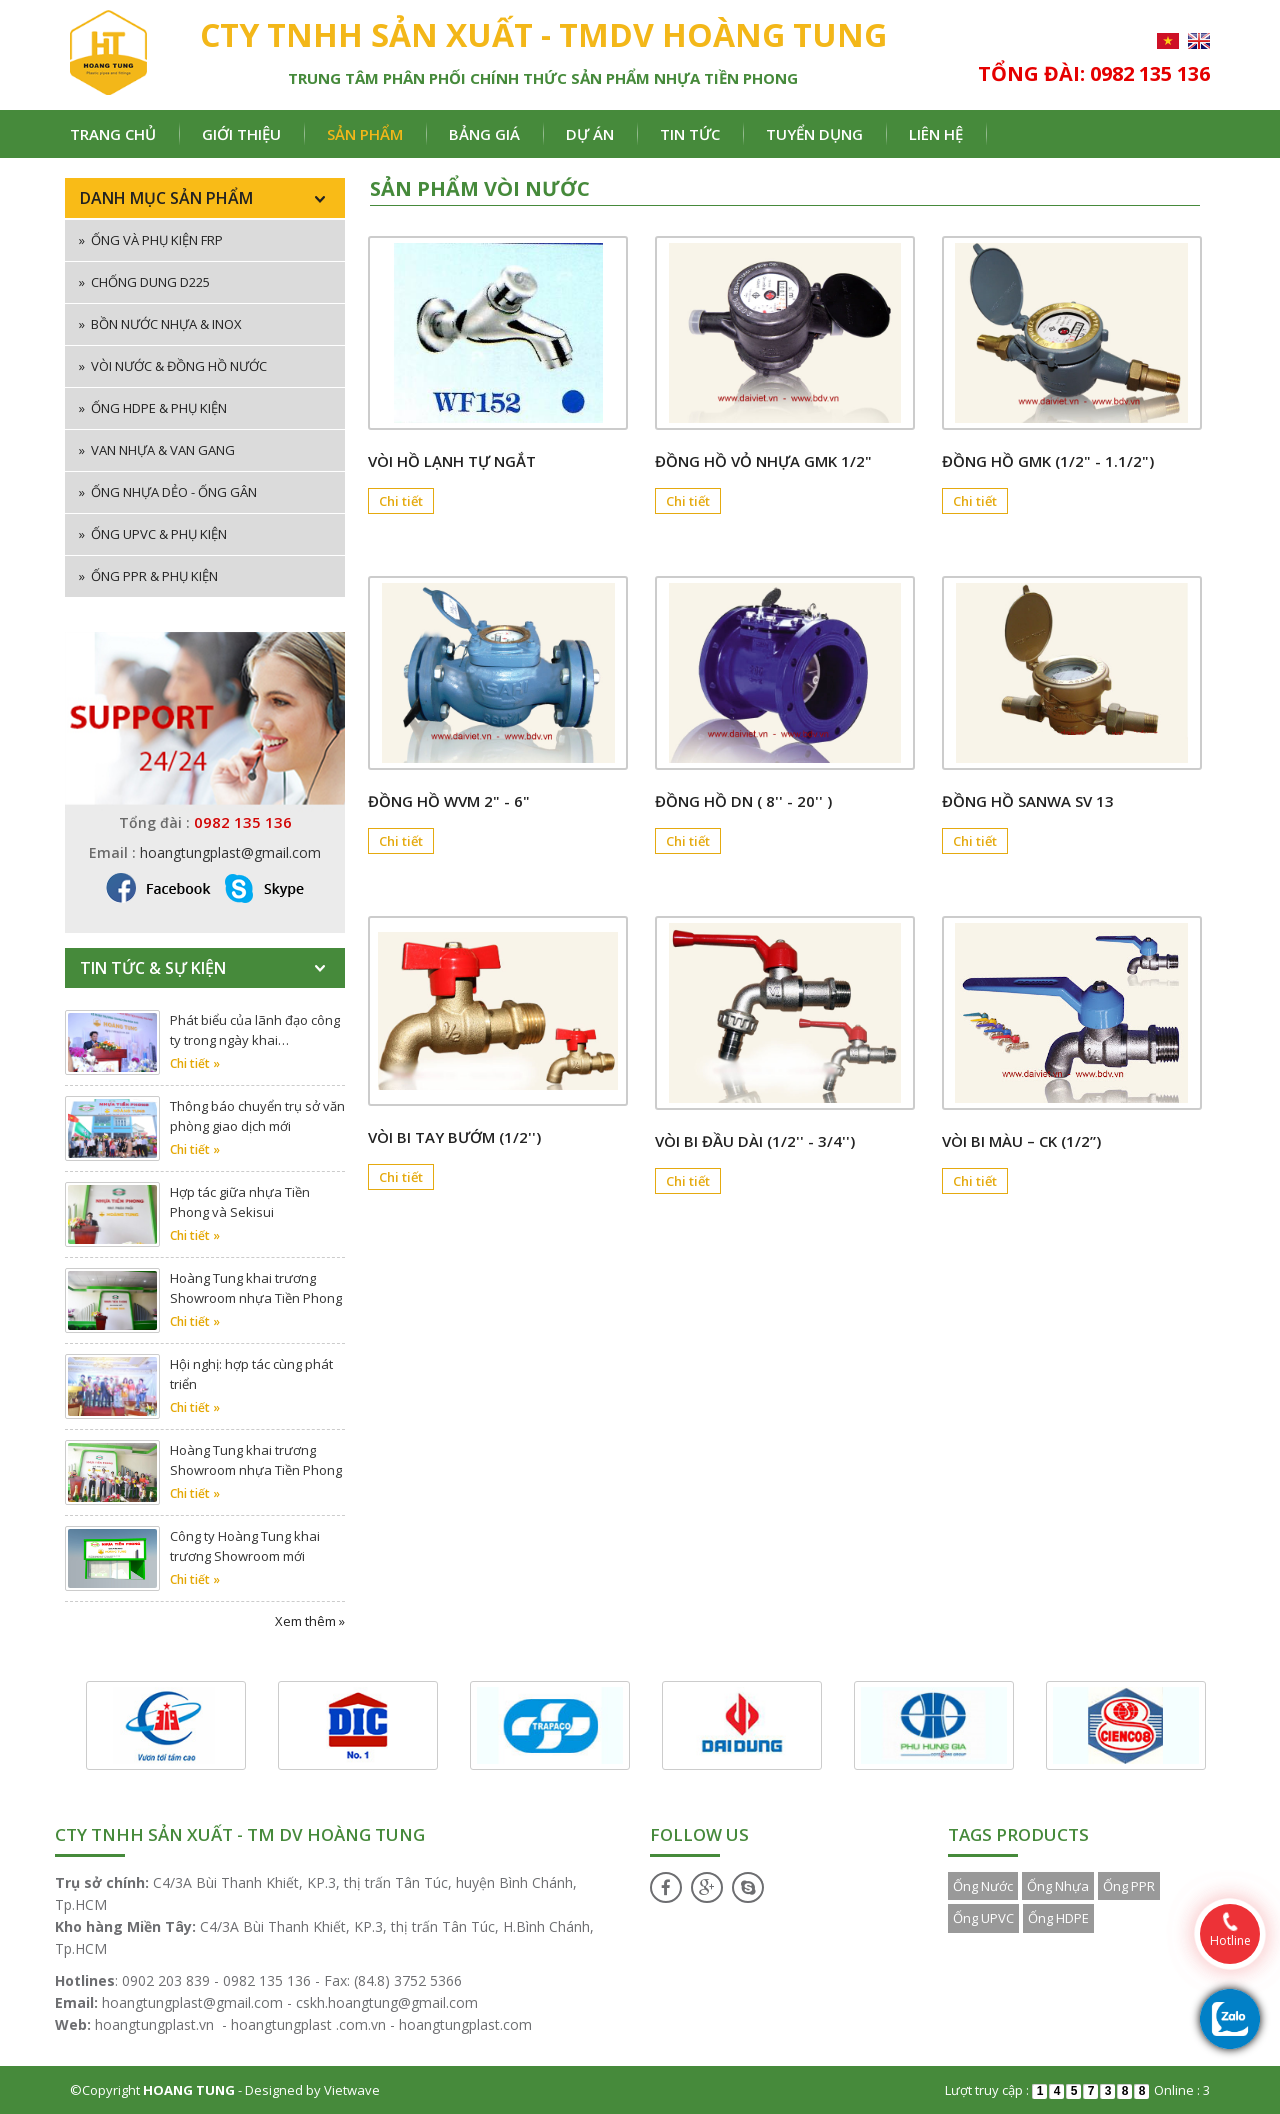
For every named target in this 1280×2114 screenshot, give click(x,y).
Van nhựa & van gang (157, 450)
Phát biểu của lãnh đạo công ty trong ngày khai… (255, 1030)
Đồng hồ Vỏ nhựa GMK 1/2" (763, 461)
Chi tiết (401, 501)
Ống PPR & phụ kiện (148, 576)
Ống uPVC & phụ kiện (153, 534)
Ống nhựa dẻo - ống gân (168, 492)
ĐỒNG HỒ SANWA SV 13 (1028, 801)
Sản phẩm (365, 134)
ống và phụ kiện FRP (151, 240)
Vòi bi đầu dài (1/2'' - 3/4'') (755, 1141)
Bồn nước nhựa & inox (160, 324)
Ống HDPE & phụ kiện (153, 408)
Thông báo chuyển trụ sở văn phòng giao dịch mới (257, 1116)
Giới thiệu (241, 134)
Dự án (590, 134)
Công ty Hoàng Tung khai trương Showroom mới (245, 1546)
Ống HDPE (1058, 1918)
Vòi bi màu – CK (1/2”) (1021, 1141)
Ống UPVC (983, 1918)
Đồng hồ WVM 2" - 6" (449, 801)
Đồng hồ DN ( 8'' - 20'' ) (743, 801)
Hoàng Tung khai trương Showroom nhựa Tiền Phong (256, 1288)
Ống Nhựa (1058, 1886)
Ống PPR (1129, 1886)
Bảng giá (484, 134)
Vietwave (352, 2090)
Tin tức (690, 134)
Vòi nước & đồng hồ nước (173, 366)
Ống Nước (983, 1886)
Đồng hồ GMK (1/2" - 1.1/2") (1048, 461)
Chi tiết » (195, 1063)
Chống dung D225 (144, 282)
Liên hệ (936, 134)
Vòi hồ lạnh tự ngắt (452, 461)
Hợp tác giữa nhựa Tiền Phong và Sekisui (240, 1202)
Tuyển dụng (814, 134)
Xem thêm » (310, 1621)
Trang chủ (113, 134)
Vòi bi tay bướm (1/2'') (454, 1137)
